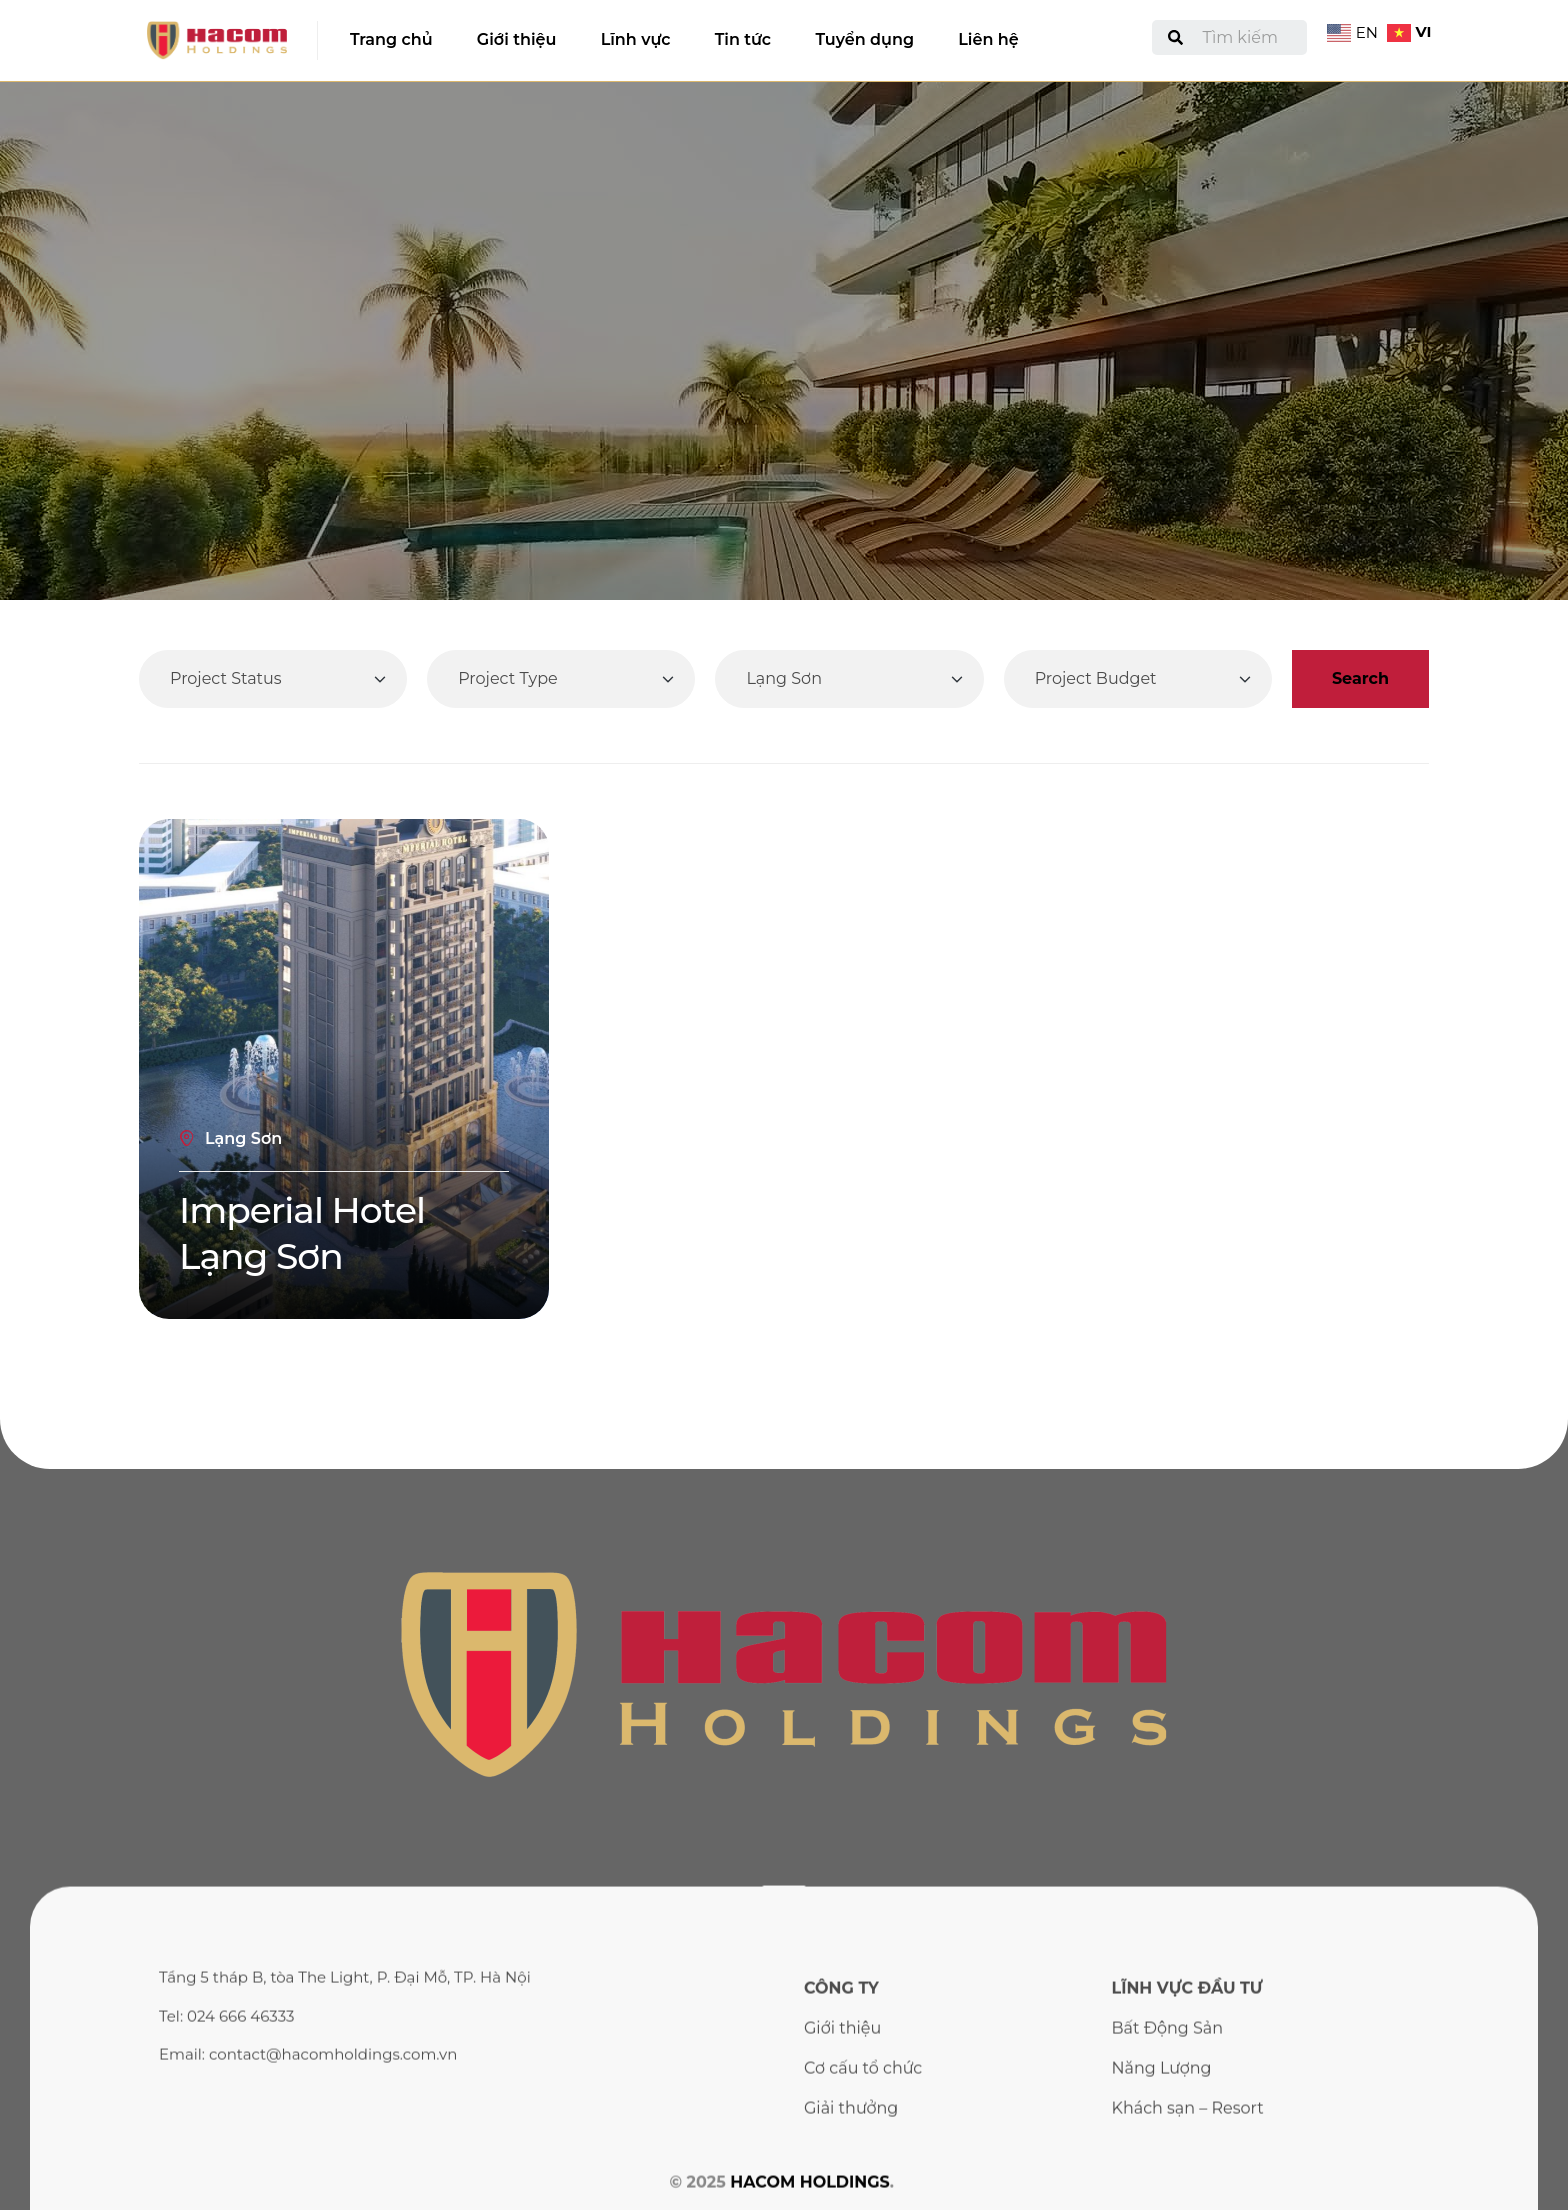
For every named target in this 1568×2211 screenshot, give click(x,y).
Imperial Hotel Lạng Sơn (302, 1233)
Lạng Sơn (243, 1138)
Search (1360, 678)
